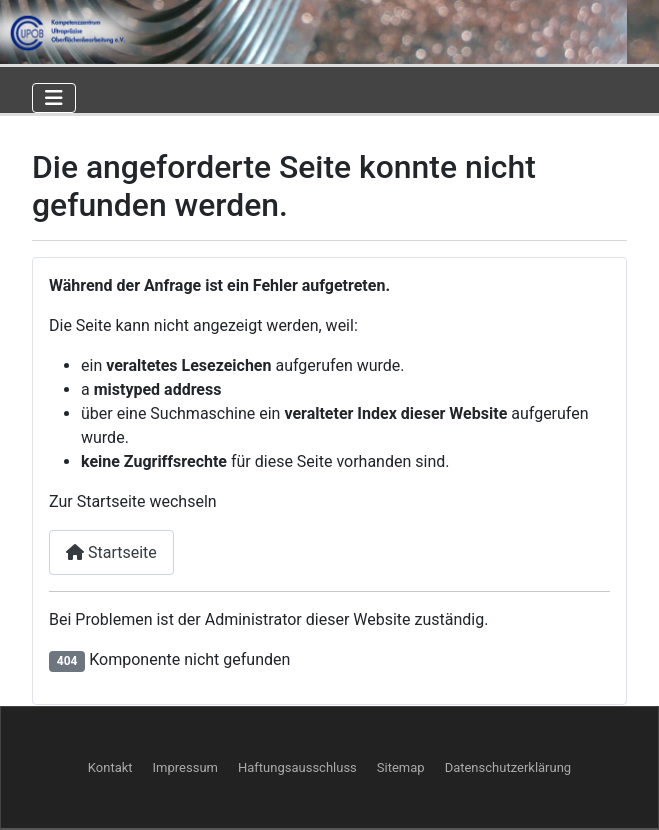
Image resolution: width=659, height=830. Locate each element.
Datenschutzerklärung (508, 767)
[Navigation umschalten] (54, 98)
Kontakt (110, 767)
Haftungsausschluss (297, 767)
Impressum (185, 767)
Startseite (111, 552)
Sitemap (401, 767)
